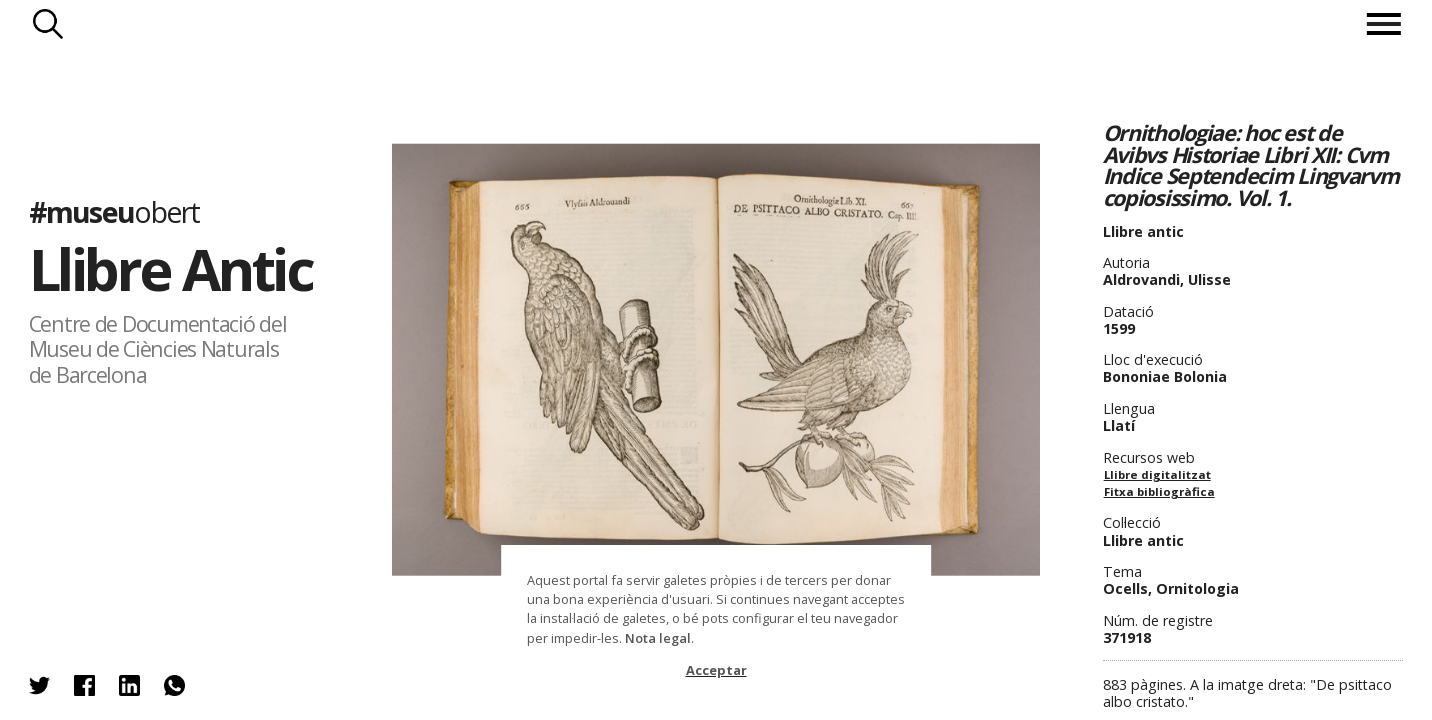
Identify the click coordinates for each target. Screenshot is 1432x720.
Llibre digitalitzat (1157, 474)
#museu (114, 211)
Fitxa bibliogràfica (1159, 491)
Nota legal (658, 638)
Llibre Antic (171, 269)
